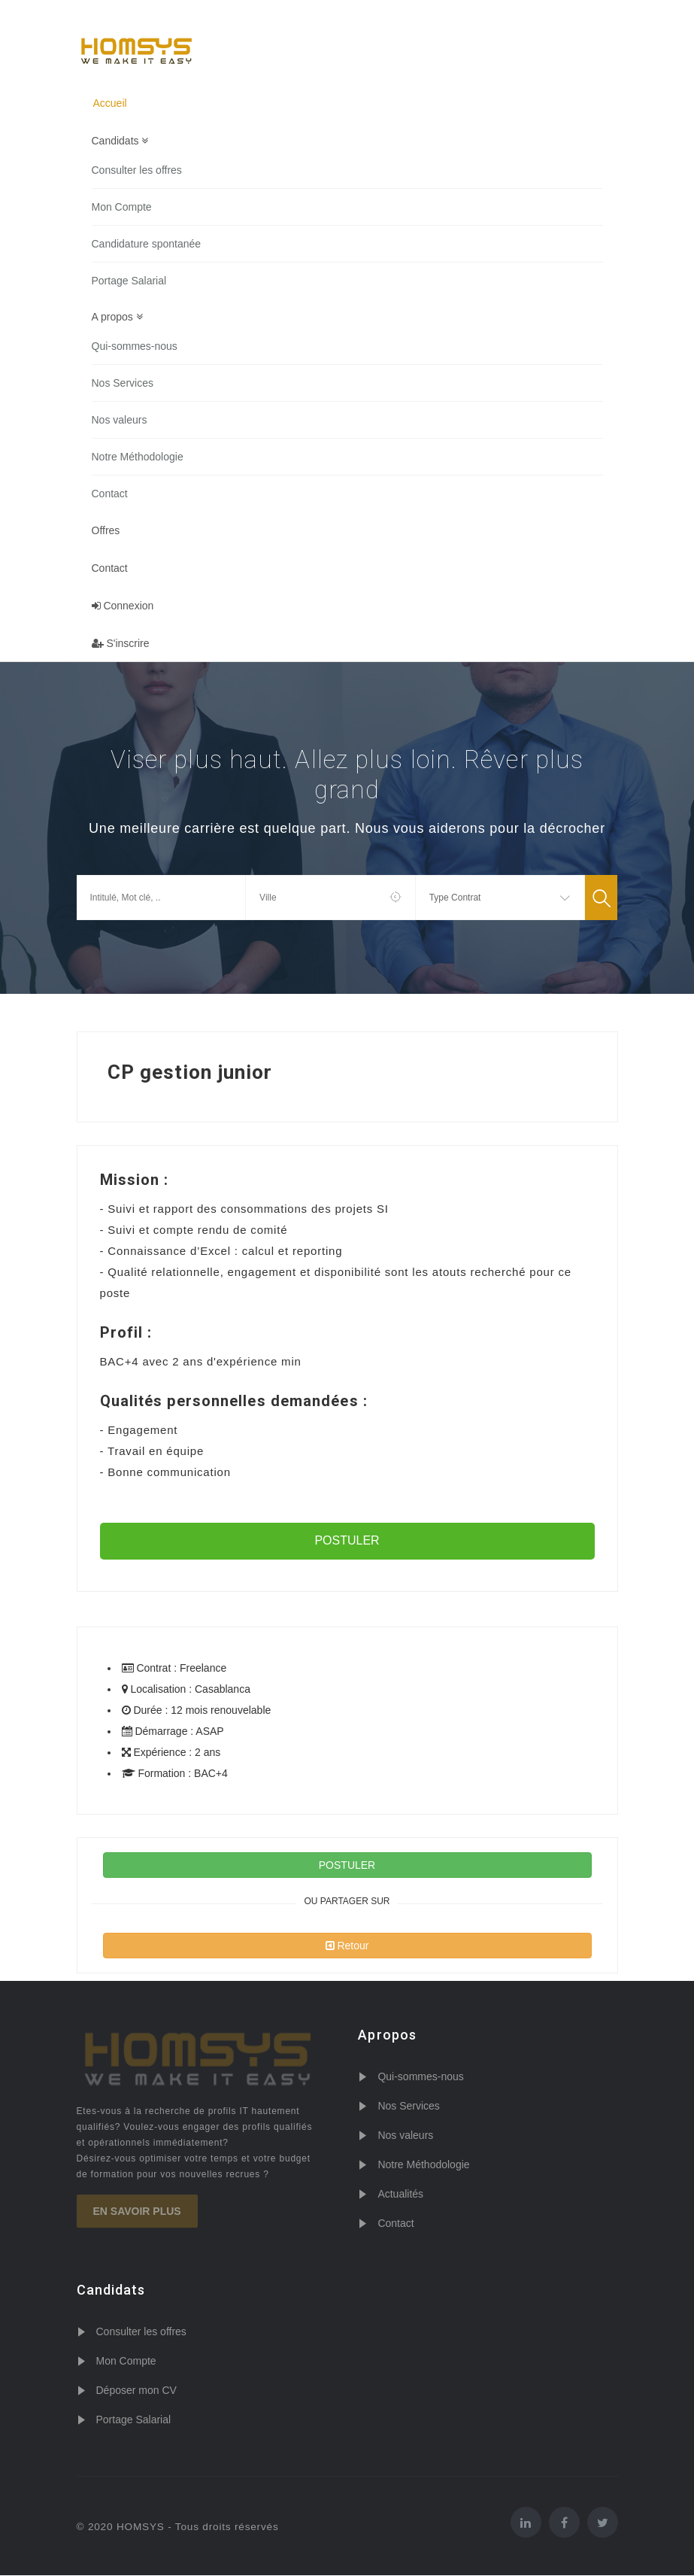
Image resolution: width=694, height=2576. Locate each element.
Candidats (120, 141)
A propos (117, 317)
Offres (106, 531)
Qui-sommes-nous (134, 347)
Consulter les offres (137, 170)
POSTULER (346, 1541)
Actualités (400, 2195)
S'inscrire (121, 644)
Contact (110, 494)
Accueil (110, 103)
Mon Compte (122, 207)
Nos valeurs (119, 421)
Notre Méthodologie (137, 457)
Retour (347, 1946)
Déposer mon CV (136, 2391)
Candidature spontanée (147, 244)
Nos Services (122, 384)
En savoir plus (137, 2213)
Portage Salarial (129, 281)
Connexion (123, 606)
